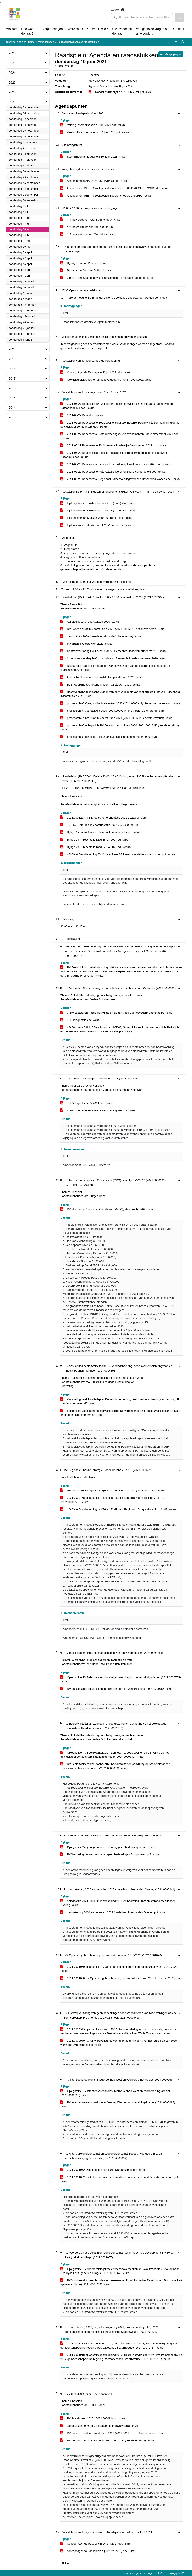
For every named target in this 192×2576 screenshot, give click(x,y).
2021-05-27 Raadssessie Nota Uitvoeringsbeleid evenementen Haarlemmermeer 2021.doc (119, 436)
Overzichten (75, 29)
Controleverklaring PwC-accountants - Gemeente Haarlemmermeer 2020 (113, 651)
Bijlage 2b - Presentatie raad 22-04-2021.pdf (96, 847)
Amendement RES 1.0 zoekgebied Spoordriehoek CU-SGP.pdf (106, 195)
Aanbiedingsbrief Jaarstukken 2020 (90, 621)
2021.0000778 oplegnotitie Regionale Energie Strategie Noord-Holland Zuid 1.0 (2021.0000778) (112, 1500)
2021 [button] (12, 102)
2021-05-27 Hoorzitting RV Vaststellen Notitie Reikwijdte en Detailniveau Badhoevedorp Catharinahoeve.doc (117, 406)
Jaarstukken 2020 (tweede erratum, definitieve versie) (101, 636)
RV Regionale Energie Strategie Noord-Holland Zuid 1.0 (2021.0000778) (112, 1490)
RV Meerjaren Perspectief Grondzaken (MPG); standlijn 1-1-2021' (108, 1209)
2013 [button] (12, 417)
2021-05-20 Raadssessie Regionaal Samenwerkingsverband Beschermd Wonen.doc (120, 479)
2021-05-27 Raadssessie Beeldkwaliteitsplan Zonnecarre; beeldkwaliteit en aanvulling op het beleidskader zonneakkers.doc (120, 424)
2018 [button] (12, 369)
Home (31, 42)
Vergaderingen (52, 29)
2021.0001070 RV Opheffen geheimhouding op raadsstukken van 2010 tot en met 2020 (121, 1978)
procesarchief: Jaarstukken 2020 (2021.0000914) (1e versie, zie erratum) (112, 710)
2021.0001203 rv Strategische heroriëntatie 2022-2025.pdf (103, 817)
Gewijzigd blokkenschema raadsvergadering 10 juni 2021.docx (106, 379)
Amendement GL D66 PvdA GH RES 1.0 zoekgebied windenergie (102, 1637)
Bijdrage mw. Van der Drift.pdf (86, 270)
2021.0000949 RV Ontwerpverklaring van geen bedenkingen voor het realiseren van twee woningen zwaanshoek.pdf (118, 2043)
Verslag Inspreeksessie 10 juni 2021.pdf (93, 125)
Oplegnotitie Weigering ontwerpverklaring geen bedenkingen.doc (107, 1847)
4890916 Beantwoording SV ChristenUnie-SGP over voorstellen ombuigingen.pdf (118, 854)
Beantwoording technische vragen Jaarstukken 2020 (101, 684)
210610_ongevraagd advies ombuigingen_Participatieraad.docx (107, 278)
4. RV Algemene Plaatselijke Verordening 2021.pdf (98, 1110)
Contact (178, 29)
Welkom (11, 29)
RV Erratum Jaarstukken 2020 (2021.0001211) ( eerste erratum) (107, 2440)
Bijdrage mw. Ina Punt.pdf (84, 263)
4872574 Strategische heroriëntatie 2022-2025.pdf (99, 825)
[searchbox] (142, 17)
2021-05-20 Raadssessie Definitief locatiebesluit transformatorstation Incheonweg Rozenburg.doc (113, 455)
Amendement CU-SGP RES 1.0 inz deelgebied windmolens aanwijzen (105, 1629)
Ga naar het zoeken (0, 2)
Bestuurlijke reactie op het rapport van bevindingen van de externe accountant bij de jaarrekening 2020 (115, 668)
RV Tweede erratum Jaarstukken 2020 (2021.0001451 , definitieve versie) (113, 629)
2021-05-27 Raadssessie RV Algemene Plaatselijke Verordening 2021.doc (114, 445)
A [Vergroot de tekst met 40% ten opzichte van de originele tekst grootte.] (182, 42)
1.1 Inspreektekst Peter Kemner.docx (90, 219)
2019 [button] (12, 359)
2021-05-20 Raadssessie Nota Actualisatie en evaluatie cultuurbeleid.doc (113, 471)
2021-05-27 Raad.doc (82, 415)
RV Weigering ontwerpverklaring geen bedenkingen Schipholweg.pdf (110, 1854)
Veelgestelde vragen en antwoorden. (152, 31)
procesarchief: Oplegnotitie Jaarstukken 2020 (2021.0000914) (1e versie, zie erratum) (121, 703)
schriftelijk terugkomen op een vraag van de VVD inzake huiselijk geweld (107, 761)
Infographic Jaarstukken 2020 (87, 643)
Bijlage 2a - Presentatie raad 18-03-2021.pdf (95, 839)
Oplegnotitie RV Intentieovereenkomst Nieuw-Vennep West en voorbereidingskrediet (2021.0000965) (115, 2093)
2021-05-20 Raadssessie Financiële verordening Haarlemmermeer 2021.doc (116, 464)
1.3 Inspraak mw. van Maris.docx (88, 234)
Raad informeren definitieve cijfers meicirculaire (92, 322)
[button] (179, 17)
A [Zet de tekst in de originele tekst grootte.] (169, 42)
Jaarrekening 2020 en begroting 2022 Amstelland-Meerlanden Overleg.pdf (113, 1912)
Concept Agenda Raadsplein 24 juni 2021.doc (95, 2543)
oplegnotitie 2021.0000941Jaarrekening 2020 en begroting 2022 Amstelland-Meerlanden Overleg (118, 1903)
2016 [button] (12, 388)
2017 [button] (12, 378)
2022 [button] (12, 92)
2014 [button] (12, 407)
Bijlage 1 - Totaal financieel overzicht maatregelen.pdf (101, 832)
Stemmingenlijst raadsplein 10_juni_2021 (93, 156)
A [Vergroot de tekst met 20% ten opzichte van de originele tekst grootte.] (176, 42)
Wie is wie (99, 29)
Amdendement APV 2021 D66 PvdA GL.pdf (95, 181)
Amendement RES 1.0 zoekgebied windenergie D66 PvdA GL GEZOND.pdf (114, 188)
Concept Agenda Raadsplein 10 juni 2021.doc (95, 372)
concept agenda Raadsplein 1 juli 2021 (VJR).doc (98, 2551)
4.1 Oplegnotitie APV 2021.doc (87, 1103)
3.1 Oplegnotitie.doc (80, 1020)
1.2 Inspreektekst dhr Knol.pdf (87, 227)
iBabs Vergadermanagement (142, 2573)
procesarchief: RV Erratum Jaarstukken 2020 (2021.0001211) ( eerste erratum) (116, 718)
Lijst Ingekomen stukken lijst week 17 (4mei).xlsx (98, 503)
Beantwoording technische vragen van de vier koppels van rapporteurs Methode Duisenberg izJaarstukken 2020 (120, 694)
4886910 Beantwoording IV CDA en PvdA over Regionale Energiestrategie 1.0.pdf (118, 1509)
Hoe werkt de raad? (28, 31)
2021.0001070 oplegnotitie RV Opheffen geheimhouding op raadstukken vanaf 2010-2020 (118, 1969)
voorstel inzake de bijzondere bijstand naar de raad (94, 904)
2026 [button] (12, 53)
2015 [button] (12, 398)
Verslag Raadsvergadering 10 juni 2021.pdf (95, 132)
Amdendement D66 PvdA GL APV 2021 (86, 1165)
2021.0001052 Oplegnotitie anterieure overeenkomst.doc (103, 2170)
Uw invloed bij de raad (122, 31)
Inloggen (176, 2573)
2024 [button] (12, 72)
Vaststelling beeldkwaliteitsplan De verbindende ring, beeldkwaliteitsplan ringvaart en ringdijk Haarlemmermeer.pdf (120, 1401)
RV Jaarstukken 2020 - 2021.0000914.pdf (93, 2418)
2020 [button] (12, 349)
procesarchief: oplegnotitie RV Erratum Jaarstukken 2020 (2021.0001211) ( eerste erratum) (119, 727)
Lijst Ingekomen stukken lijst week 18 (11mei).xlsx (98, 510)
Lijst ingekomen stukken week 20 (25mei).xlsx (96, 525)
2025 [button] (12, 63)
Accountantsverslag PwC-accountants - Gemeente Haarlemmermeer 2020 (113, 658)
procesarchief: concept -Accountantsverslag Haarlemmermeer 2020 (109, 737)
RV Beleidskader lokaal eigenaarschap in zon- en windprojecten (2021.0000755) (117, 1688)
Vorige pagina (171, 54)
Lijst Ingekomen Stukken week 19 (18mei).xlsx (96, 518)
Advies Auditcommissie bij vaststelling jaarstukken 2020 (102, 677)
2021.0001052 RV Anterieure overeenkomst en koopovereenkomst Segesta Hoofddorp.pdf (119, 2179)
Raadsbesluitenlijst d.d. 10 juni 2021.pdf (120, 92)
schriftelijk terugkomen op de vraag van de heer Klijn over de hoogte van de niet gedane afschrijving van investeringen (117, 893)
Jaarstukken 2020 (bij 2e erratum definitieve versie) (99, 2426)
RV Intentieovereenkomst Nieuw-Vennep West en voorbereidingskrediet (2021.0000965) (117, 2104)
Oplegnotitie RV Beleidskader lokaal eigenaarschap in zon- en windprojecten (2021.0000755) (120, 1679)
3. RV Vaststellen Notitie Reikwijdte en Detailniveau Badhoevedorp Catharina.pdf (116, 1012)
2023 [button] (12, 82)
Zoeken (115, 9)
